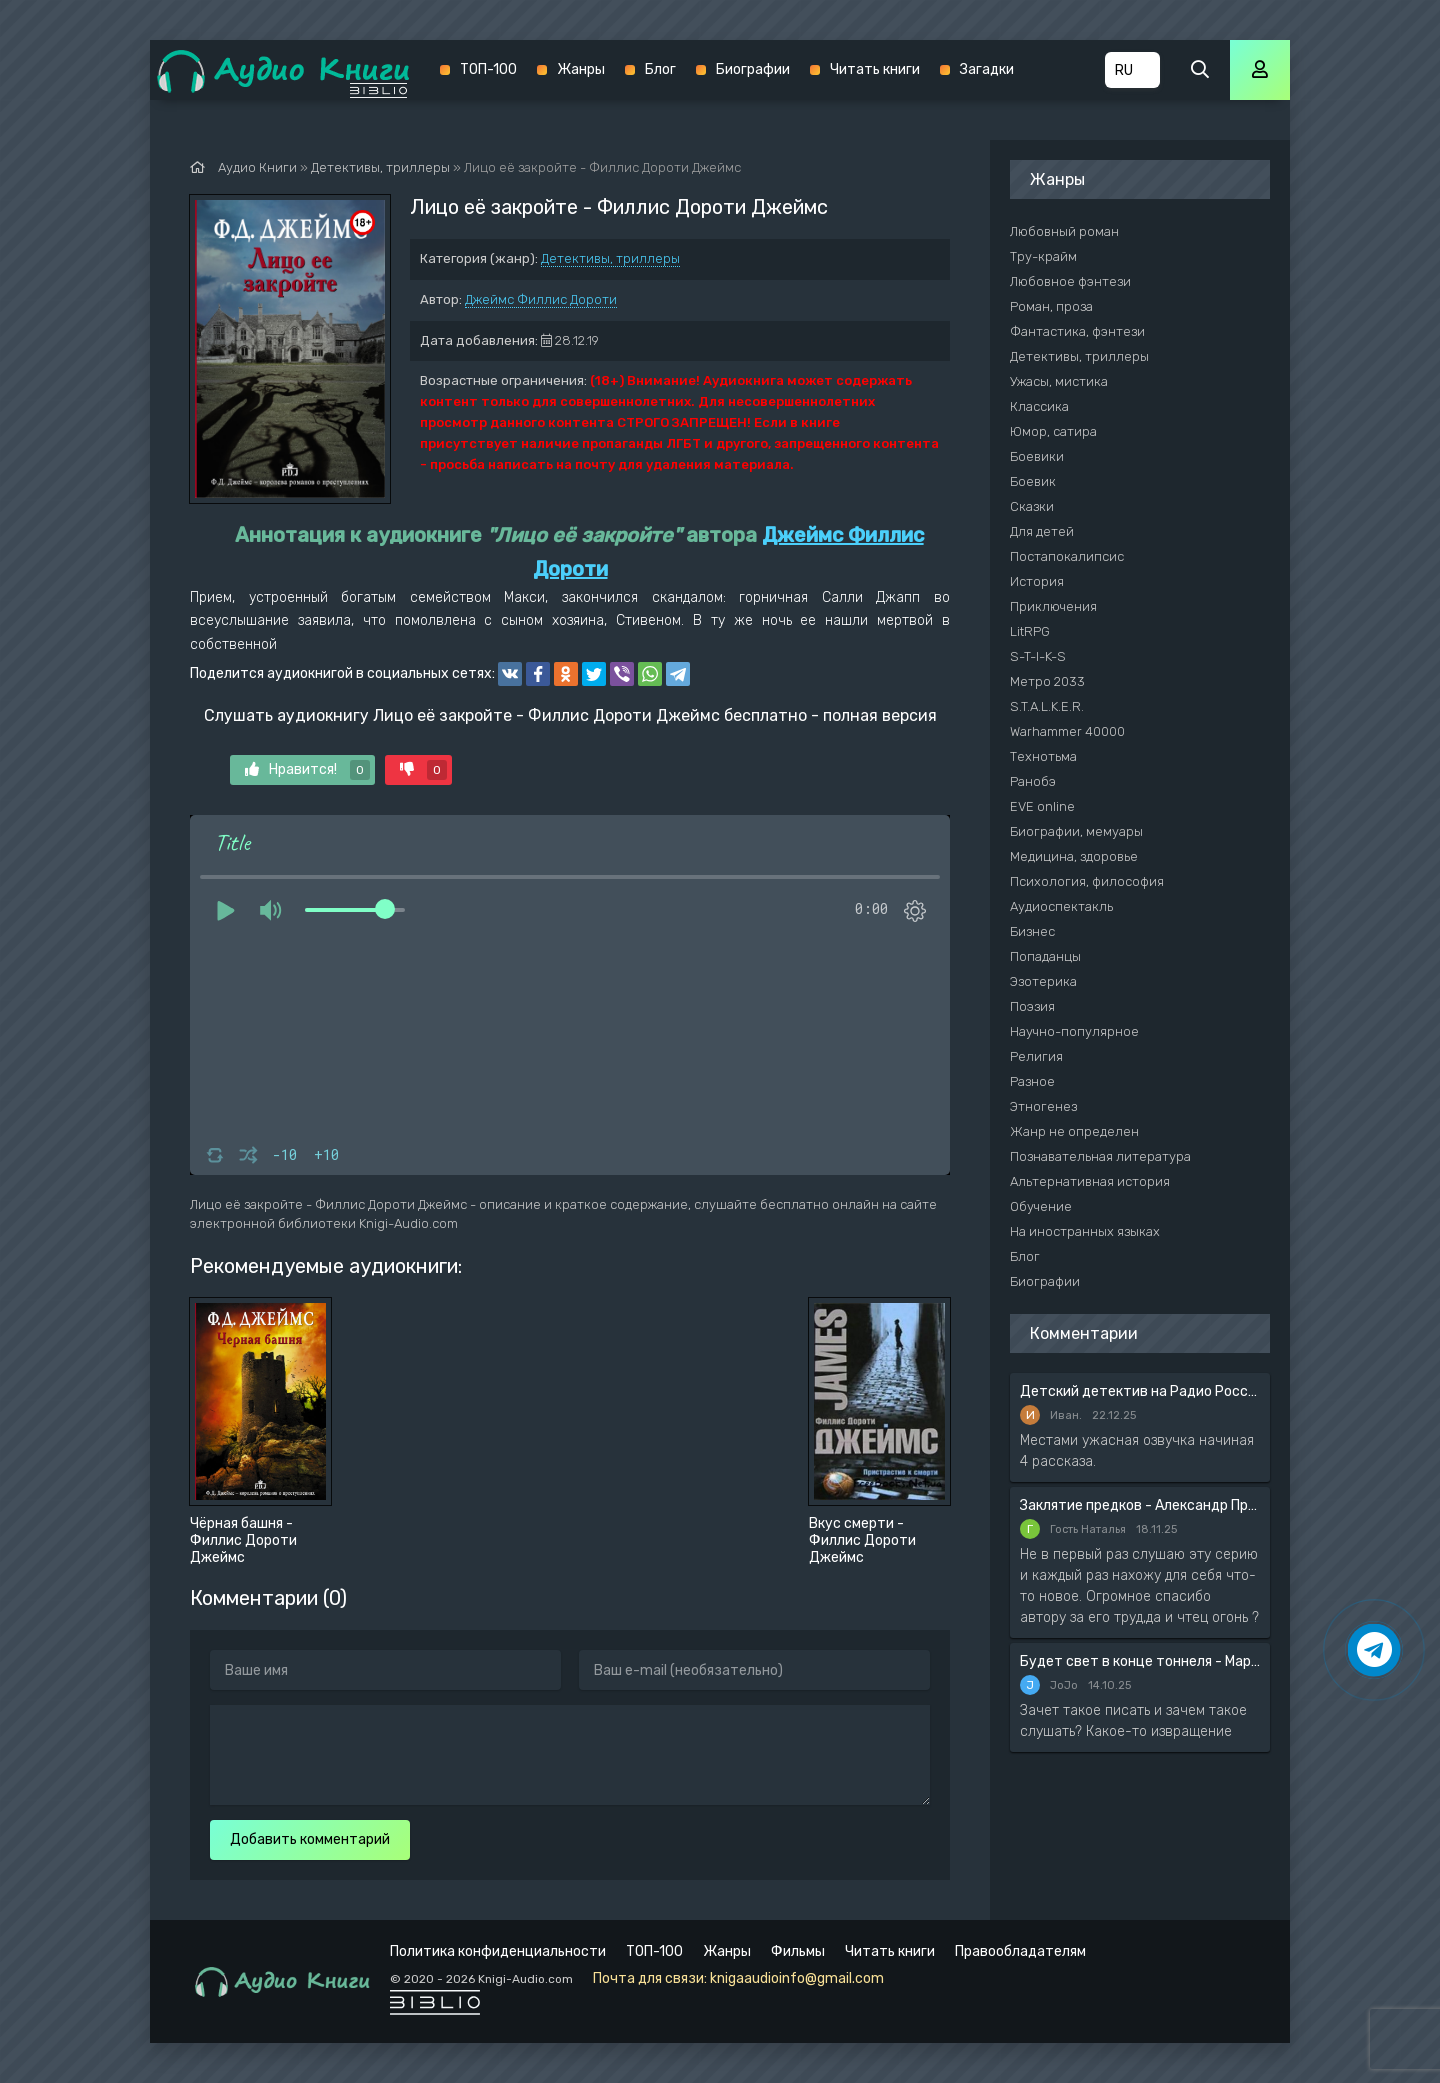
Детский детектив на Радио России (1140, 1391)
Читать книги (875, 69)
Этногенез (1043, 1106)
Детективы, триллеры (610, 258)
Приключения (1053, 606)
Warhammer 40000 (1067, 731)
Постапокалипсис (1067, 556)
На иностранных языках (1085, 1231)
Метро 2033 (1047, 681)
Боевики (1037, 456)
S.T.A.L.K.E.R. (1047, 706)
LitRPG (1030, 631)
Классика (1039, 406)
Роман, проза (1051, 306)
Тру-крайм (1043, 256)
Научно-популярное (1074, 1031)
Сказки (1032, 506)
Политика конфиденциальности (498, 1951)
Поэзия (1032, 1006)
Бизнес (1032, 931)
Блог (660, 69)
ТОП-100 (488, 69)
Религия (1036, 1056)
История (1037, 581)
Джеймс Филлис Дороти (541, 299)
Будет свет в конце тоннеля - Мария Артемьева (1140, 1661)
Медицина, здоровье (1074, 856)
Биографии (753, 69)
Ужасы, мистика (1059, 381)
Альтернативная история (1090, 1181)
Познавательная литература (1100, 1156)
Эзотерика (1043, 981)
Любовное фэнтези (1070, 281)
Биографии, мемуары (1076, 831)
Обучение (1041, 1206)
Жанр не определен (1074, 1131)
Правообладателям (1020, 1951)
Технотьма (1043, 756)
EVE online (1042, 806)
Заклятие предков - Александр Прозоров (1140, 1505)
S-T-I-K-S (1038, 656)
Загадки (987, 69)
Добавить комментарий (310, 1839)
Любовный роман (1064, 231)
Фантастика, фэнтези (1077, 331)
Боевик (1033, 481)
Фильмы (798, 1951)
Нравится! (307, 770)
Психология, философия (1087, 881)
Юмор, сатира (1053, 431)
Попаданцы (1045, 956)
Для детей (1042, 531)
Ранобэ (1033, 781)
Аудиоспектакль (1061, 906)
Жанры (581, 69)
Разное (1032, 1081)
